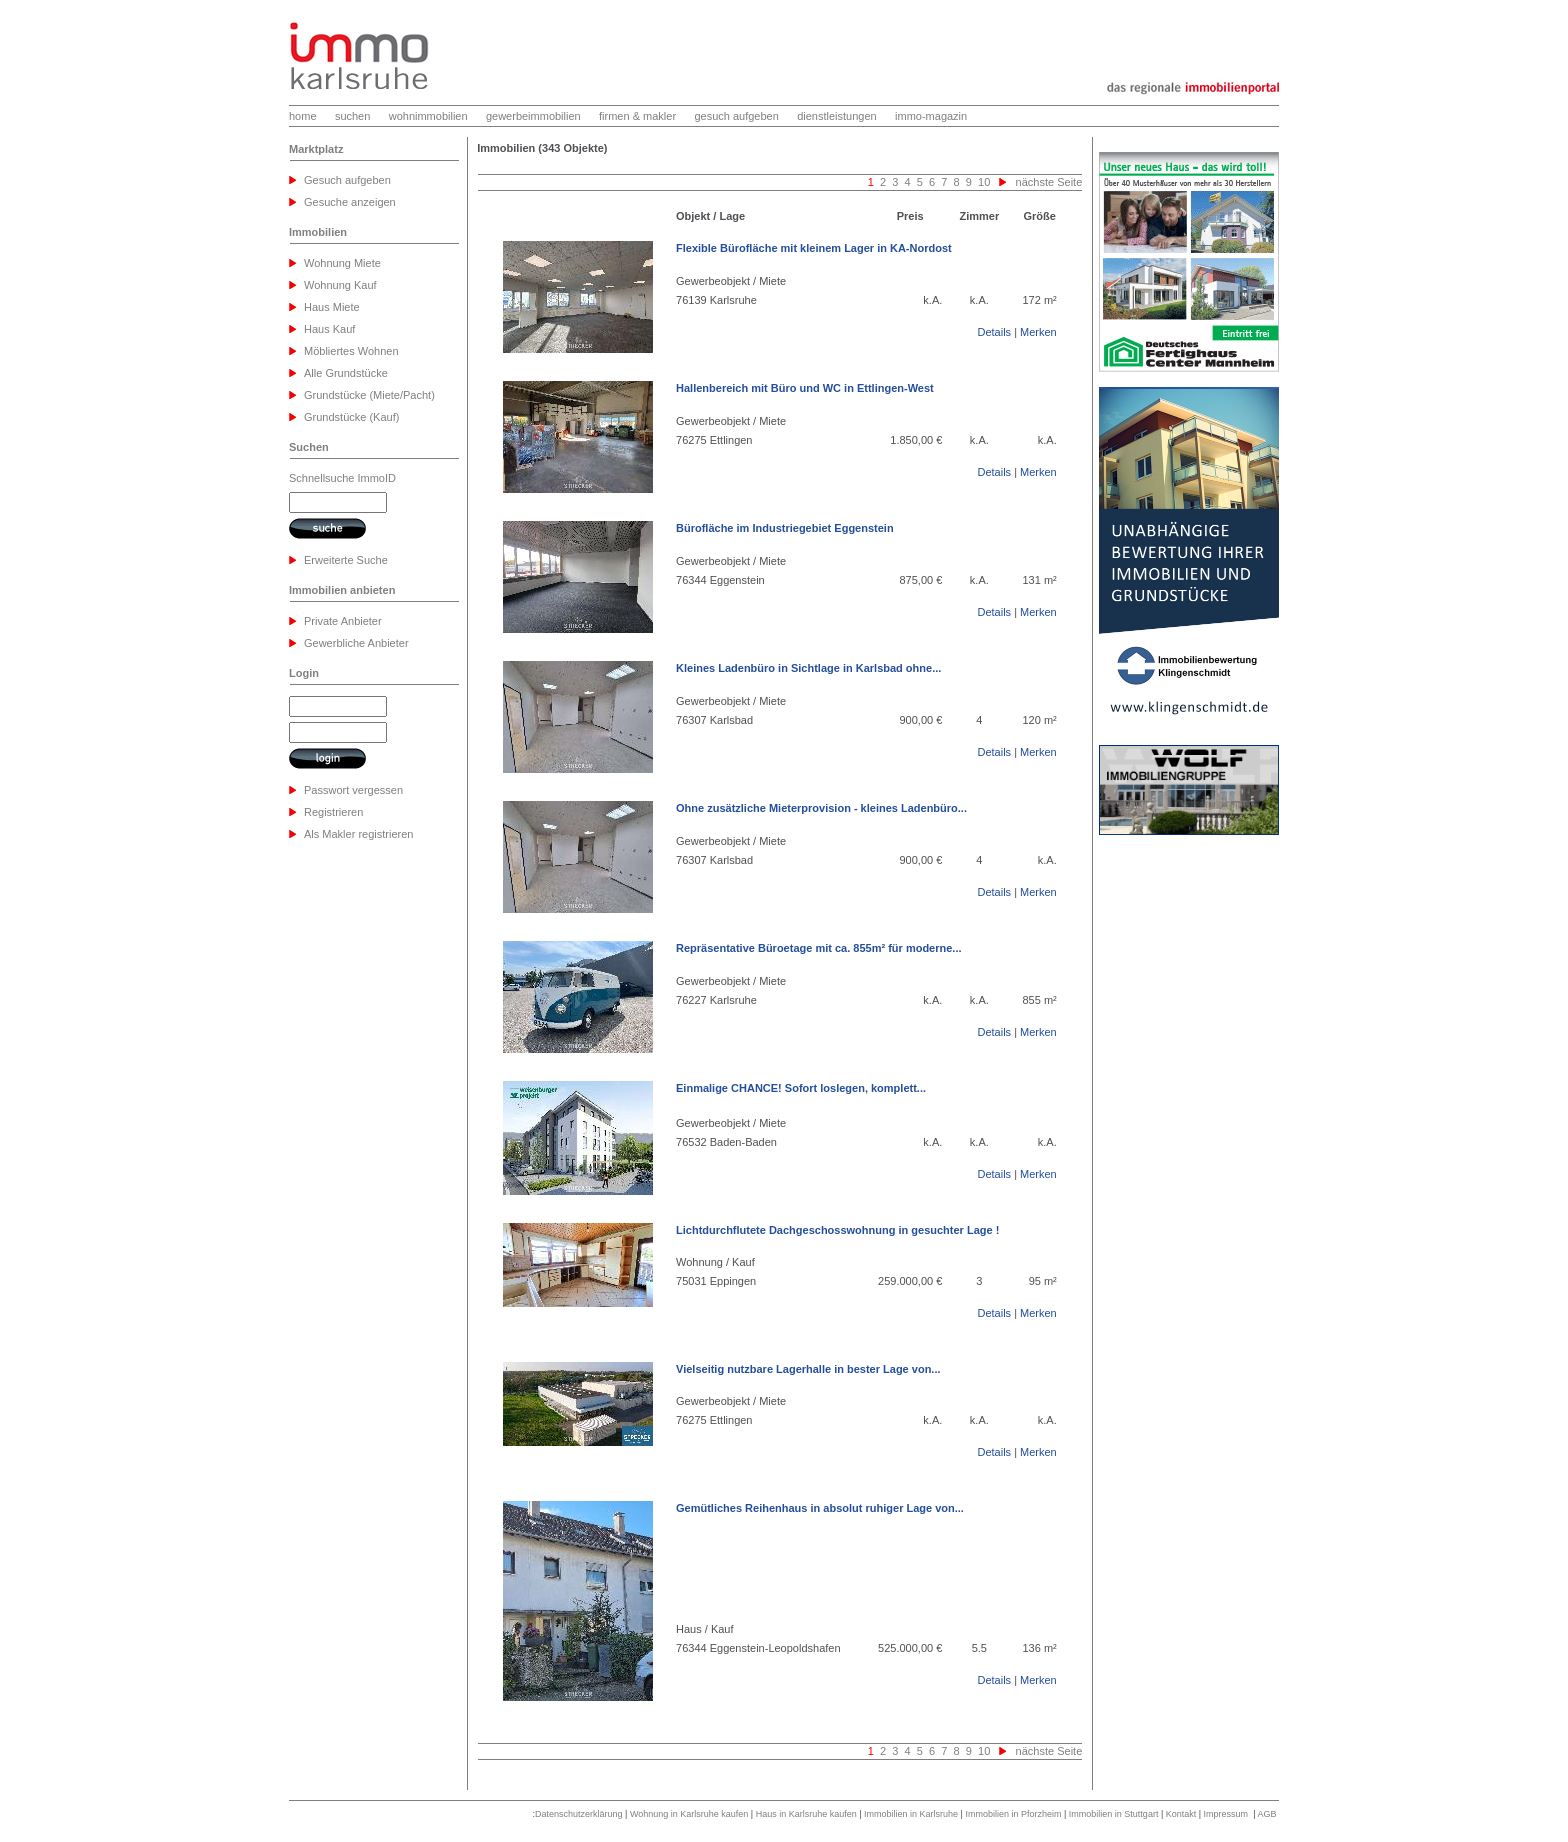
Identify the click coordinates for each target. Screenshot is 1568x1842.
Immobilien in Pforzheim (1013, 1814)
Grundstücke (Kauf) (351, 417)
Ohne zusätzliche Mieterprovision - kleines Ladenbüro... (821, 808)
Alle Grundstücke (346, 373)
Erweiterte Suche (346, 560)
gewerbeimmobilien (533, 116)
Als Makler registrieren (358, 834)
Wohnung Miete (342, 263)
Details (994, 332)
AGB (1266, 1814)
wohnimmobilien (428, 116)
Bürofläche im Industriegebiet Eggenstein (785, 528)
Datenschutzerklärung (579, 1814)
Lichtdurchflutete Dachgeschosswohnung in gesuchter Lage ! (837, 1230)
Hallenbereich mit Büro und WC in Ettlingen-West (805, 388)
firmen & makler (637, 116)
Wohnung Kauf (340, 285)
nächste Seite (1049, 182)
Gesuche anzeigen (350, 202)
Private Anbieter (343, 621)
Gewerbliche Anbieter (356, 643)
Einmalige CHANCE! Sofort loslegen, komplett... (801, 1088)
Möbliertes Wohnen (351, 351)
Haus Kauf (329, 329)
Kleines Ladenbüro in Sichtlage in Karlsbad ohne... (808, 668)
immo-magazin (931, 116)
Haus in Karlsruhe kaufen (806, 1814)
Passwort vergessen (353, 790)
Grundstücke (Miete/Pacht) (369, 395)
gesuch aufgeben (736, 116)
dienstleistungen (837, 116)
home (303, 116)
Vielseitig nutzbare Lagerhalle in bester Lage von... (808, 1369)
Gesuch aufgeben (347, 180)
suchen (352, 116)
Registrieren (333, 812)
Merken (1038, 332)
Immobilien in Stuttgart (1114, 1814)
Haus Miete (332, 307)
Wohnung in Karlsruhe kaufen (689, 1814)
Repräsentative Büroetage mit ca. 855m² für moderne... (818, 948)
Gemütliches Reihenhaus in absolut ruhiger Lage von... (820, 1508)
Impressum (1226, 1814)
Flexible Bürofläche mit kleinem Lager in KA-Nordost (814, 248)
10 (982, 182)
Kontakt (1181, 1814)
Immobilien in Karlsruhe (911, 1814)
